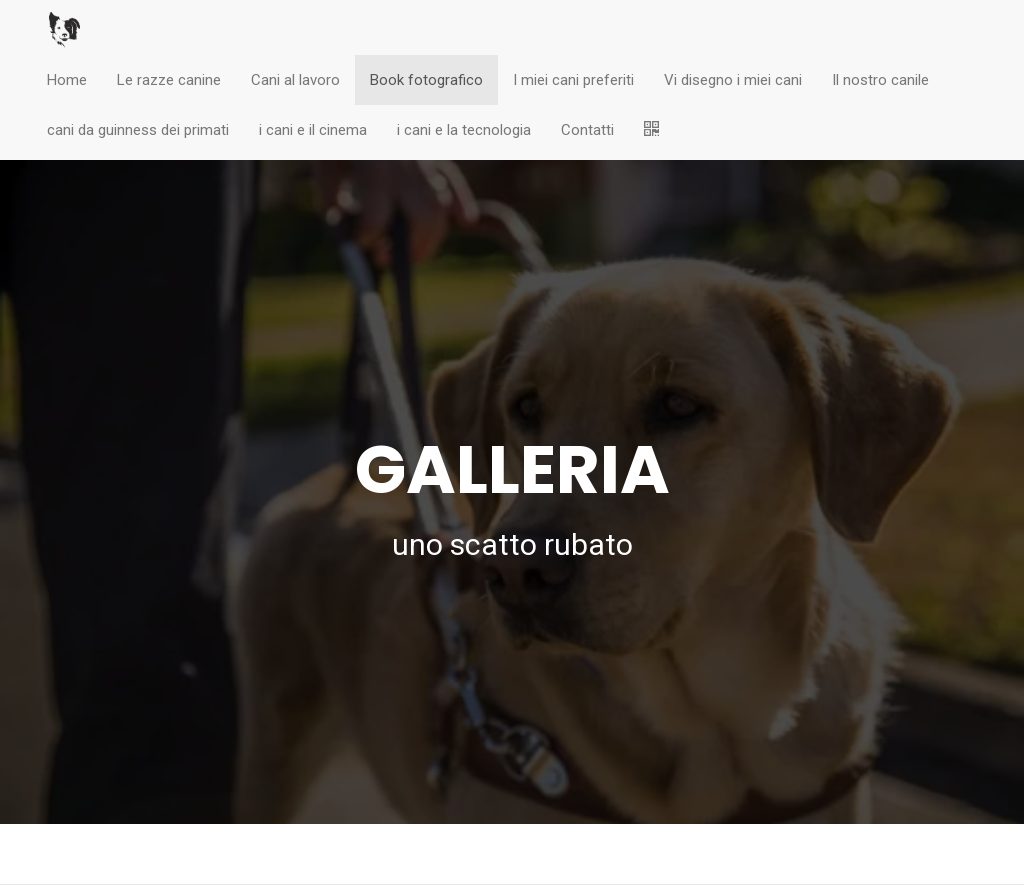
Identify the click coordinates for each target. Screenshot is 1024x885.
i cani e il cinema (313, 130)
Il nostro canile (880, 80)
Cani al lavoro (295, 80)
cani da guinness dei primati (138, 130)
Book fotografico (426, 80)
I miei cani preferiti (573, 80)
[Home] (64, 30)
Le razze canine (169, 80)
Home (67, 80)
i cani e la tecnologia (464, 130)
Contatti (587, 130)
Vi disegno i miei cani (733, 80)
